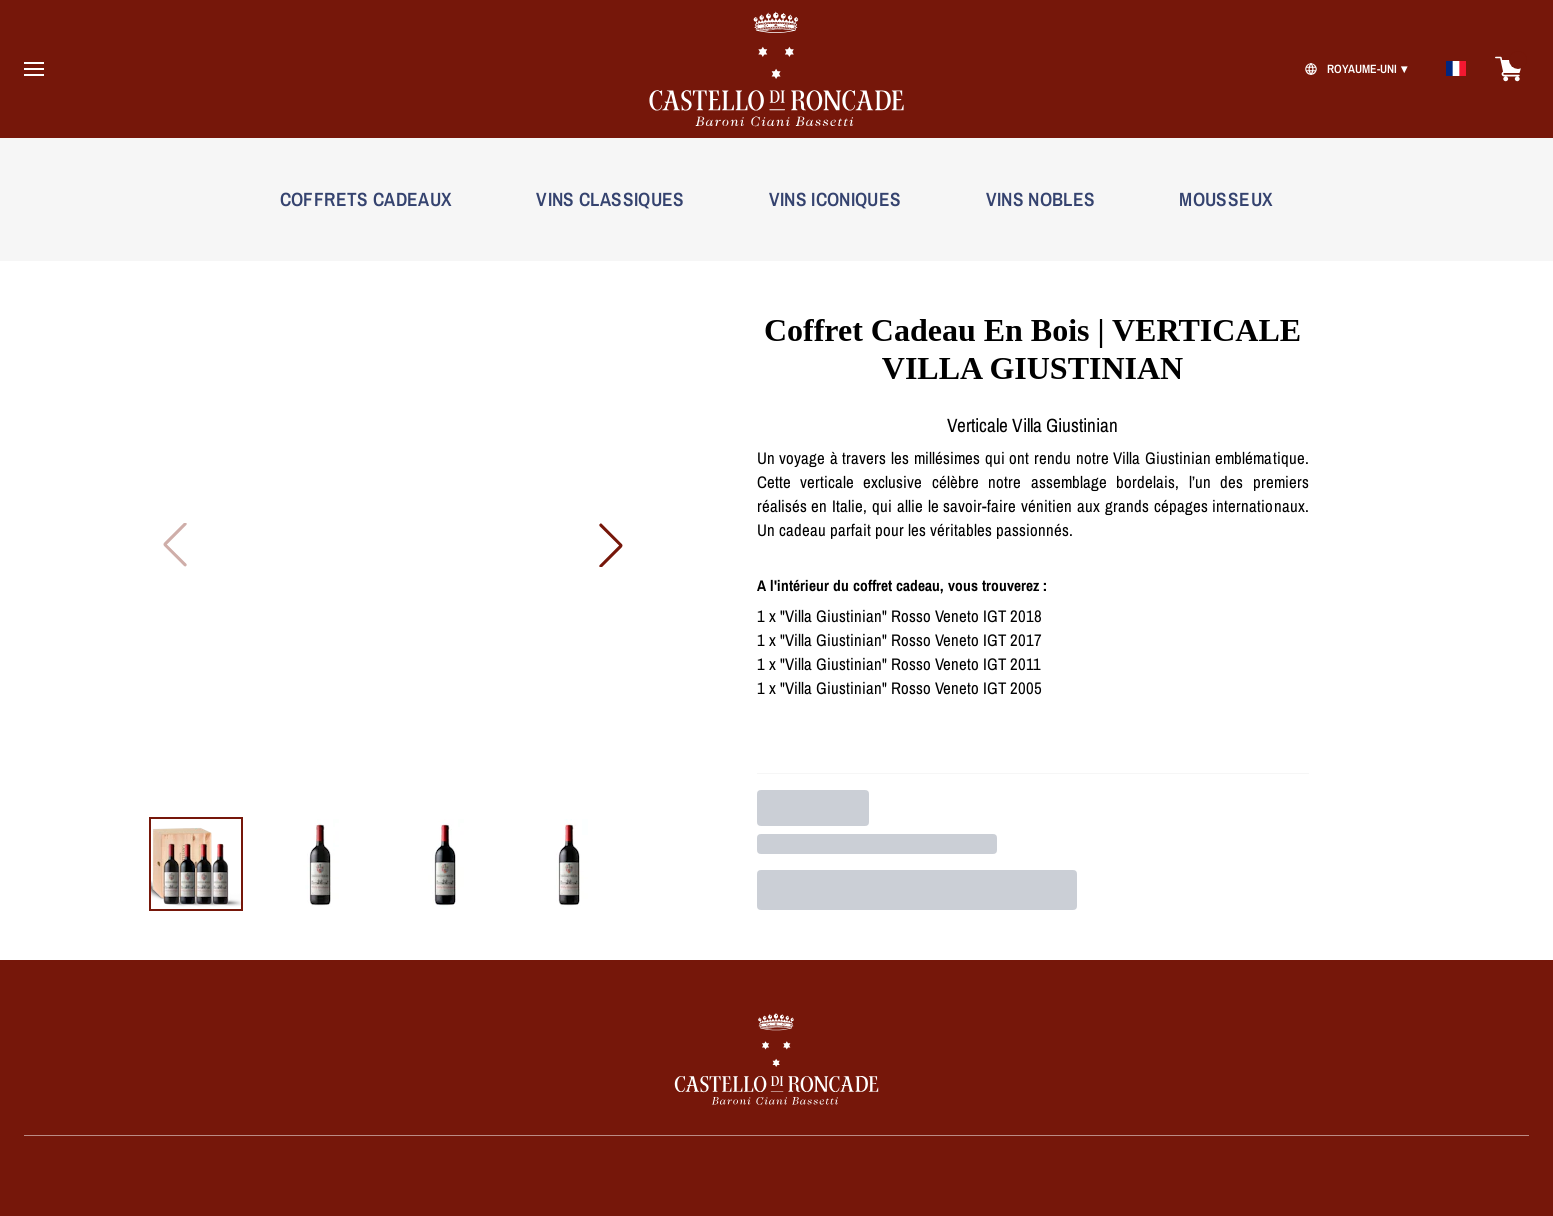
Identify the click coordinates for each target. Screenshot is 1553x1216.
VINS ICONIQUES (835, 199)
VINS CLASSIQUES (610, 199)
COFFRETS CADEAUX (366, 199)
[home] (777, 69)
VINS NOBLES (1041, 199)
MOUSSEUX (1226, 199)
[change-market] (1353, 69)
